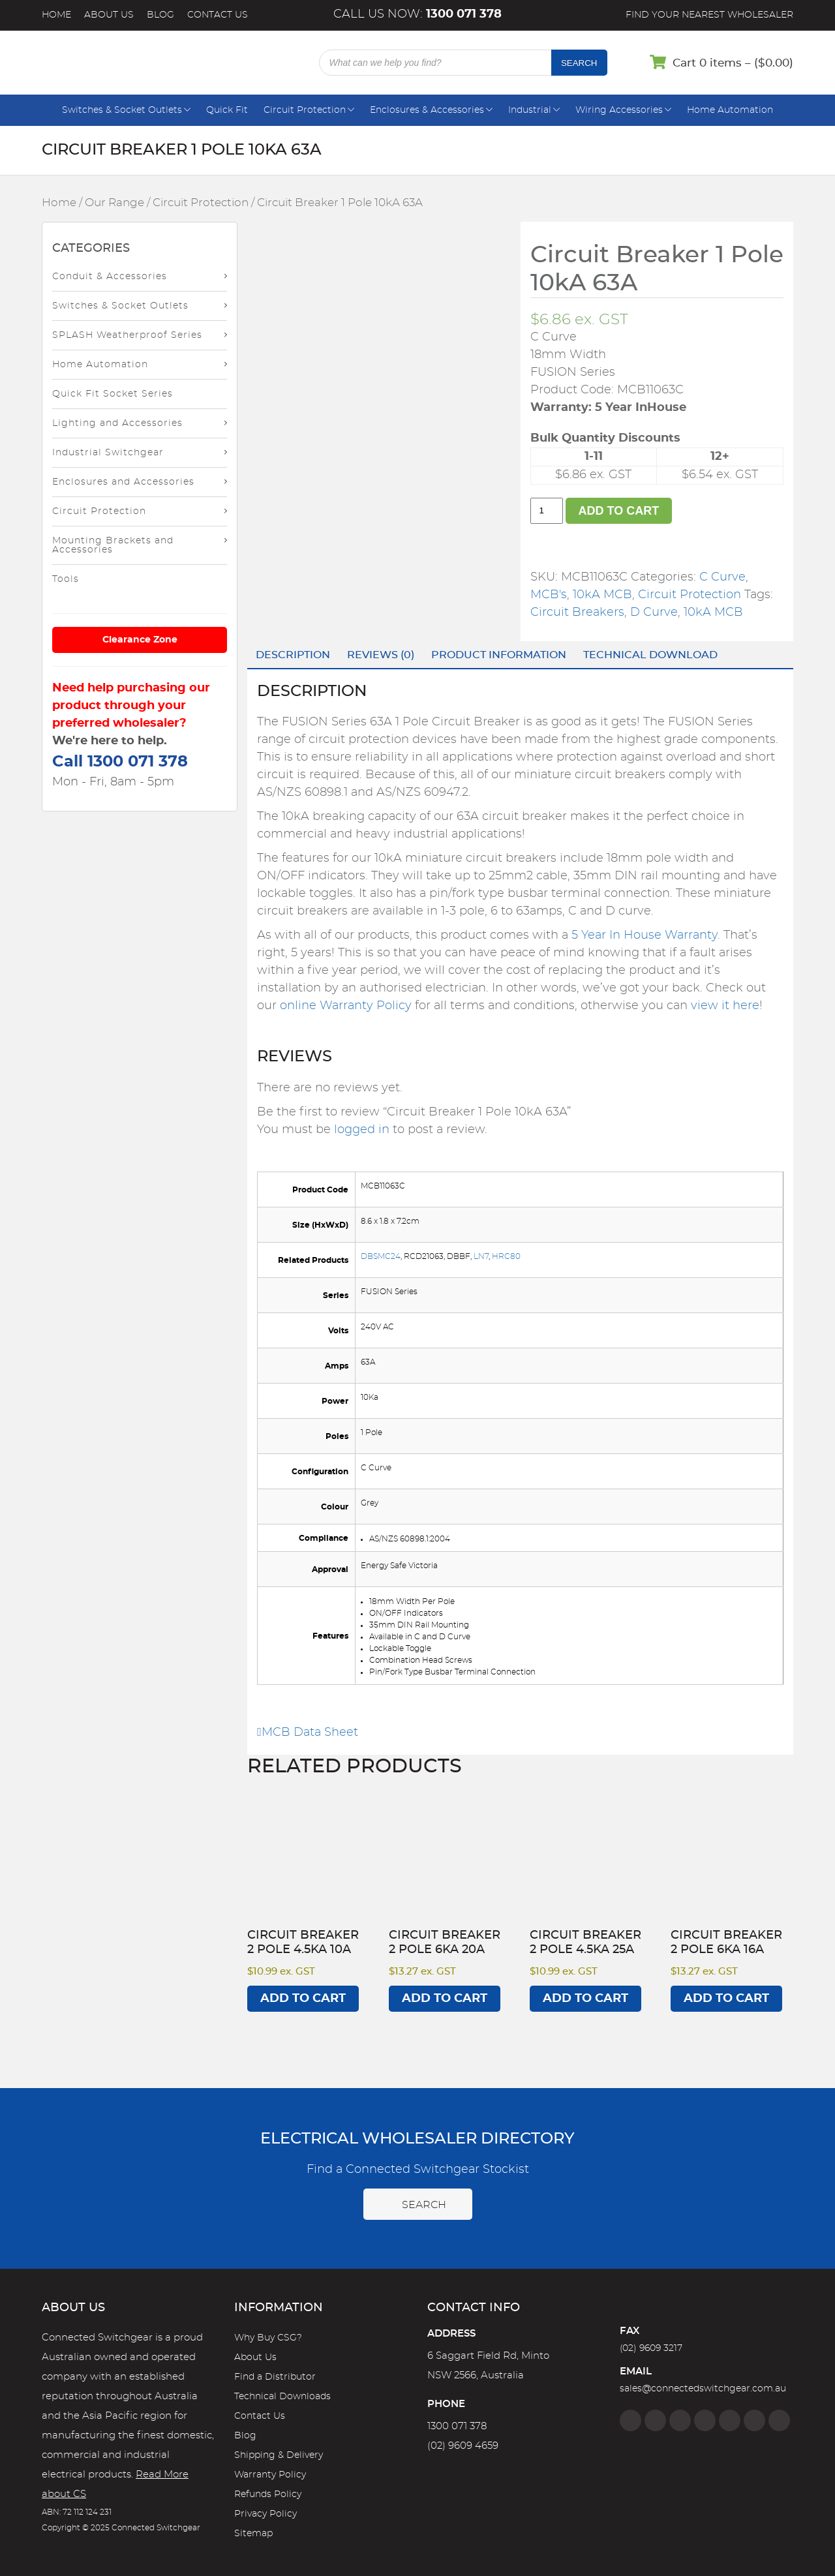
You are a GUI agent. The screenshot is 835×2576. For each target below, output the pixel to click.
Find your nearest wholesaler (709, 15)
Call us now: (417, 14)
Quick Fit (227, 110)
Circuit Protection (305, 110)
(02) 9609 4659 (462, 2446)
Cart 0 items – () (733, 62)
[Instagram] (655, 2420)
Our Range (114, 203)
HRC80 (506, 1256)
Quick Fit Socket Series (112, 394)
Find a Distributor (275, 2377)
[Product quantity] (546, 511)
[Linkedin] (705, 2420)
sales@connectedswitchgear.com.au (703, 2388)
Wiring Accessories (619, 110)
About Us (109, 15)
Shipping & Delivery (278, 2455)
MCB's (548, 595)
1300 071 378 (457, 2426)
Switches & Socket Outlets (122, 110)
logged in (361, 1130)
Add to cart (619, 510)
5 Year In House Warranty (644, 935)
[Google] (729, 2420)
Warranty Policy (270, 2474)
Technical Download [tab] (650, 655)
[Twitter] (680, 2420)
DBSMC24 (381, 1256)
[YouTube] (754, 2420)
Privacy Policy (265, 2514)
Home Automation (730, 110)
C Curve (722, 577)
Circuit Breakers (577, 612)
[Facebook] (630, 2420)
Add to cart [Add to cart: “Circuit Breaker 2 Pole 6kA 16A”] (726, 1999)
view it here (725, 1006)
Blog (160, 15)
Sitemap (253, 2533)
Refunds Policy (267, 2494)
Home (56, 15)
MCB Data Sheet (307, 1732)
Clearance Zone (139, 639)
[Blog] (779, 2420)
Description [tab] (293, 655)
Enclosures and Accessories (123, 482)
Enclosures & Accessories (427, 110)
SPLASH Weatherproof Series (127, 335)
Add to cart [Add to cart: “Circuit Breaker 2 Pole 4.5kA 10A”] (303, 1999)
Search (579, 63)
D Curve (654, 612)
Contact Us (217, 15)
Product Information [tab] (498, 655)
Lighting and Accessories (117, 423)
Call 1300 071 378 (120, 762)
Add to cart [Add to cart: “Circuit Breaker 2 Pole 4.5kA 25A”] (585, 1999)
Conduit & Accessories (109, 276)
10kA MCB (602, 595)
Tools (65, 579)
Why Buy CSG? (268, 2337)
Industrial (529, 110)
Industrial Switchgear (108, 452)
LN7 (481, 1256)
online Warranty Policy (346, 1006)
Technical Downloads (282, 2396)
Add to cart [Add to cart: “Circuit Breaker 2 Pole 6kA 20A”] (444, 1999)
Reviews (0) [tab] (380, 655)
